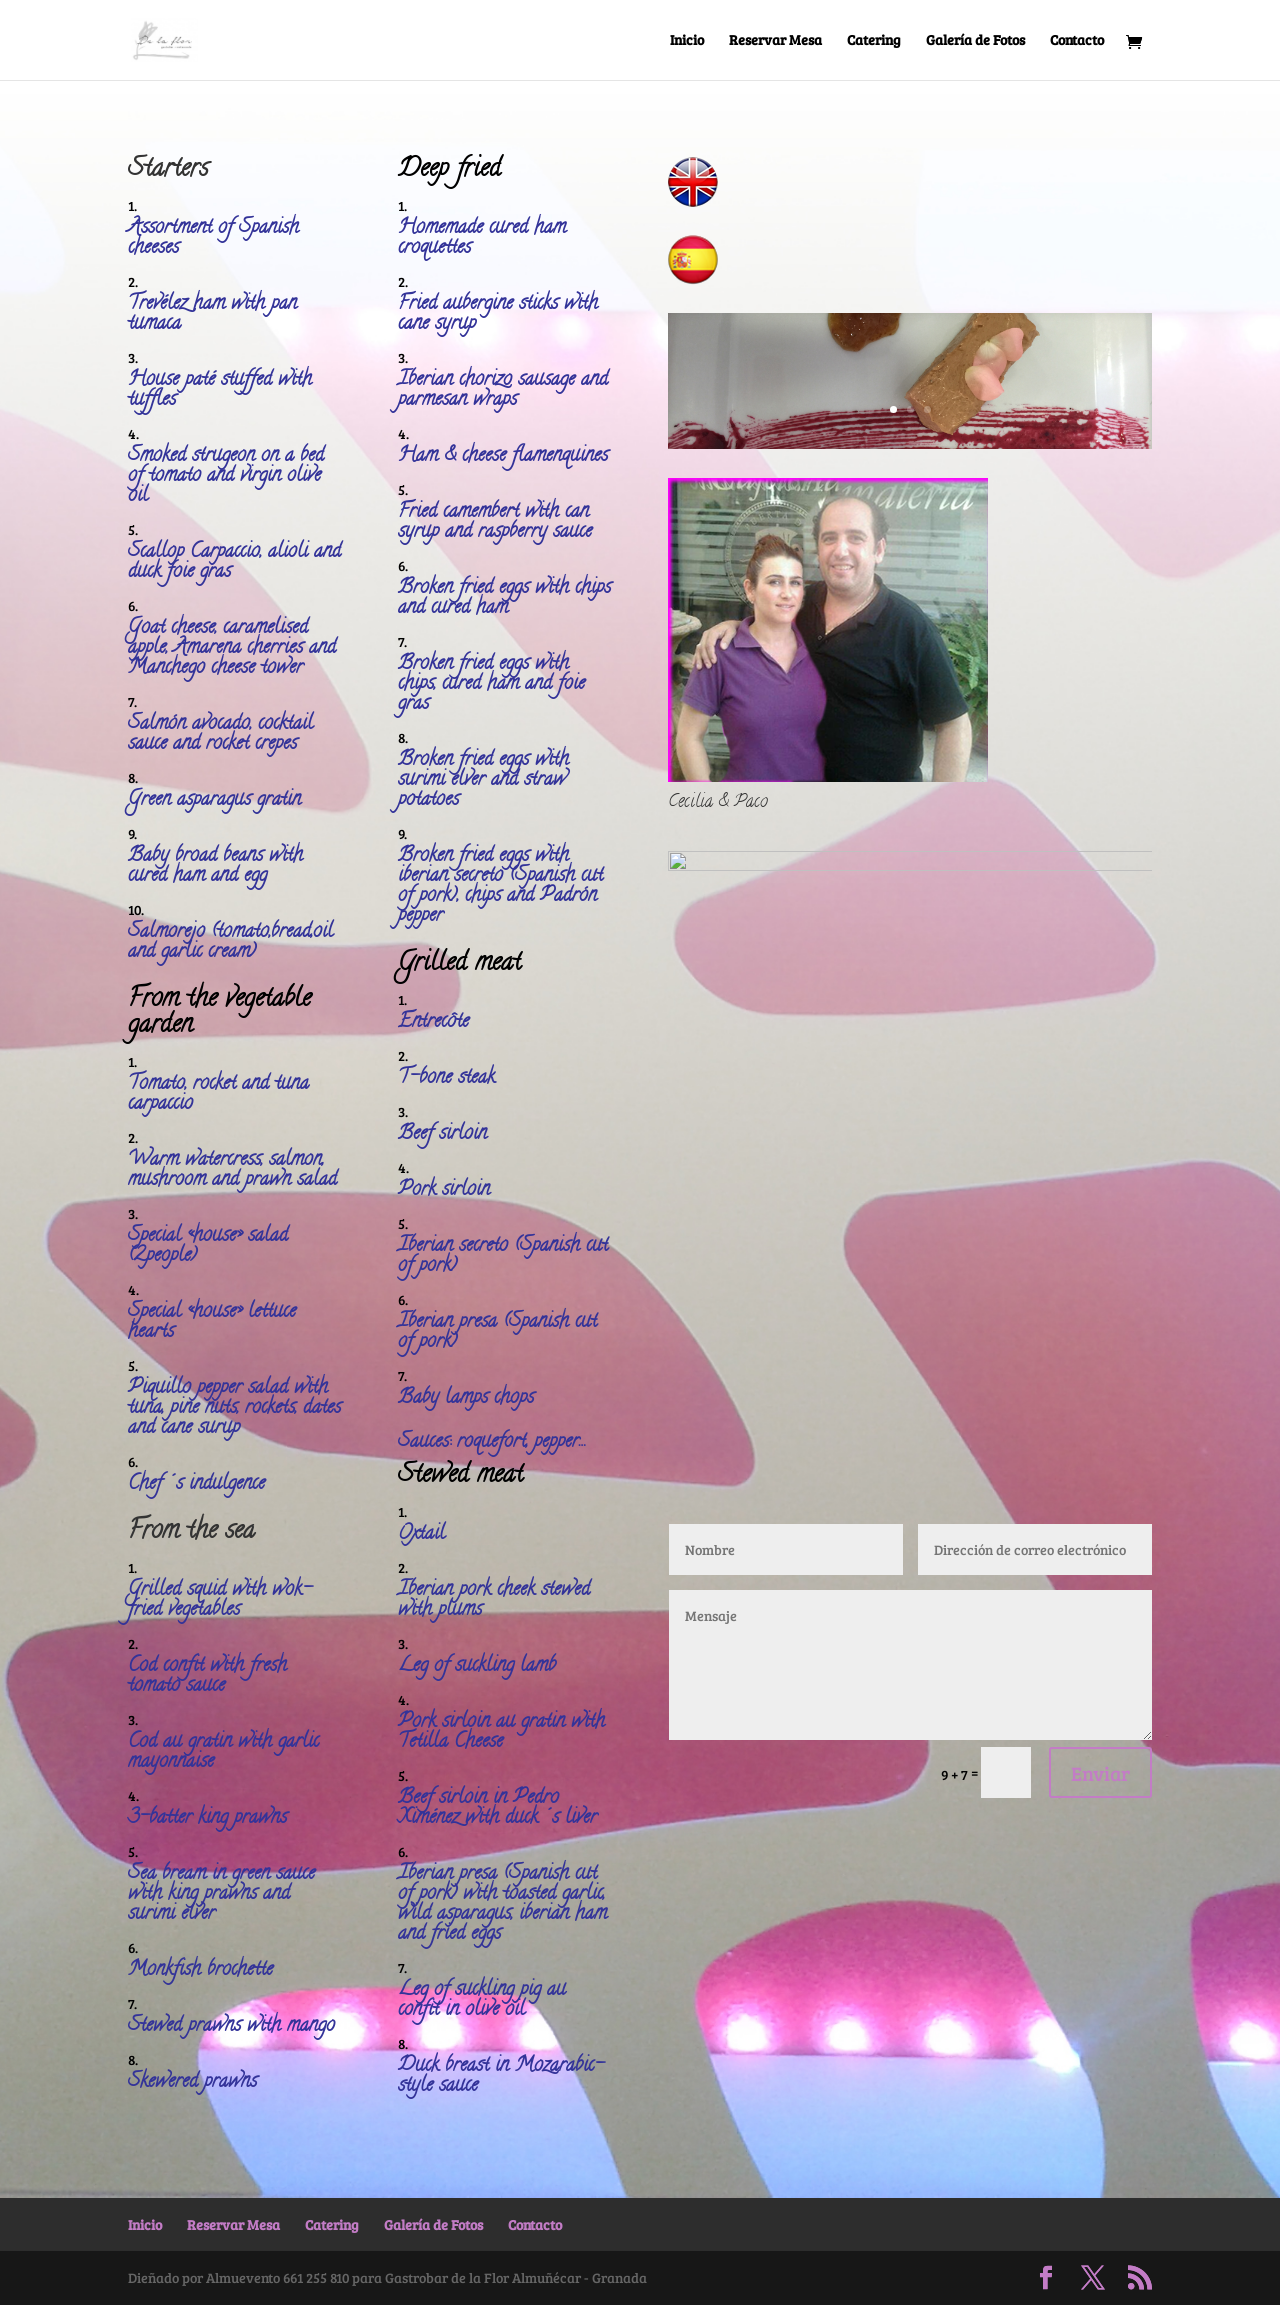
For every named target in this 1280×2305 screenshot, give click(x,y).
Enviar (1100, 1773)
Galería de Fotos (975, 41)
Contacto (1077, 41)
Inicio (687, 41)
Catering (874, 41)
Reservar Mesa (775, 41)
